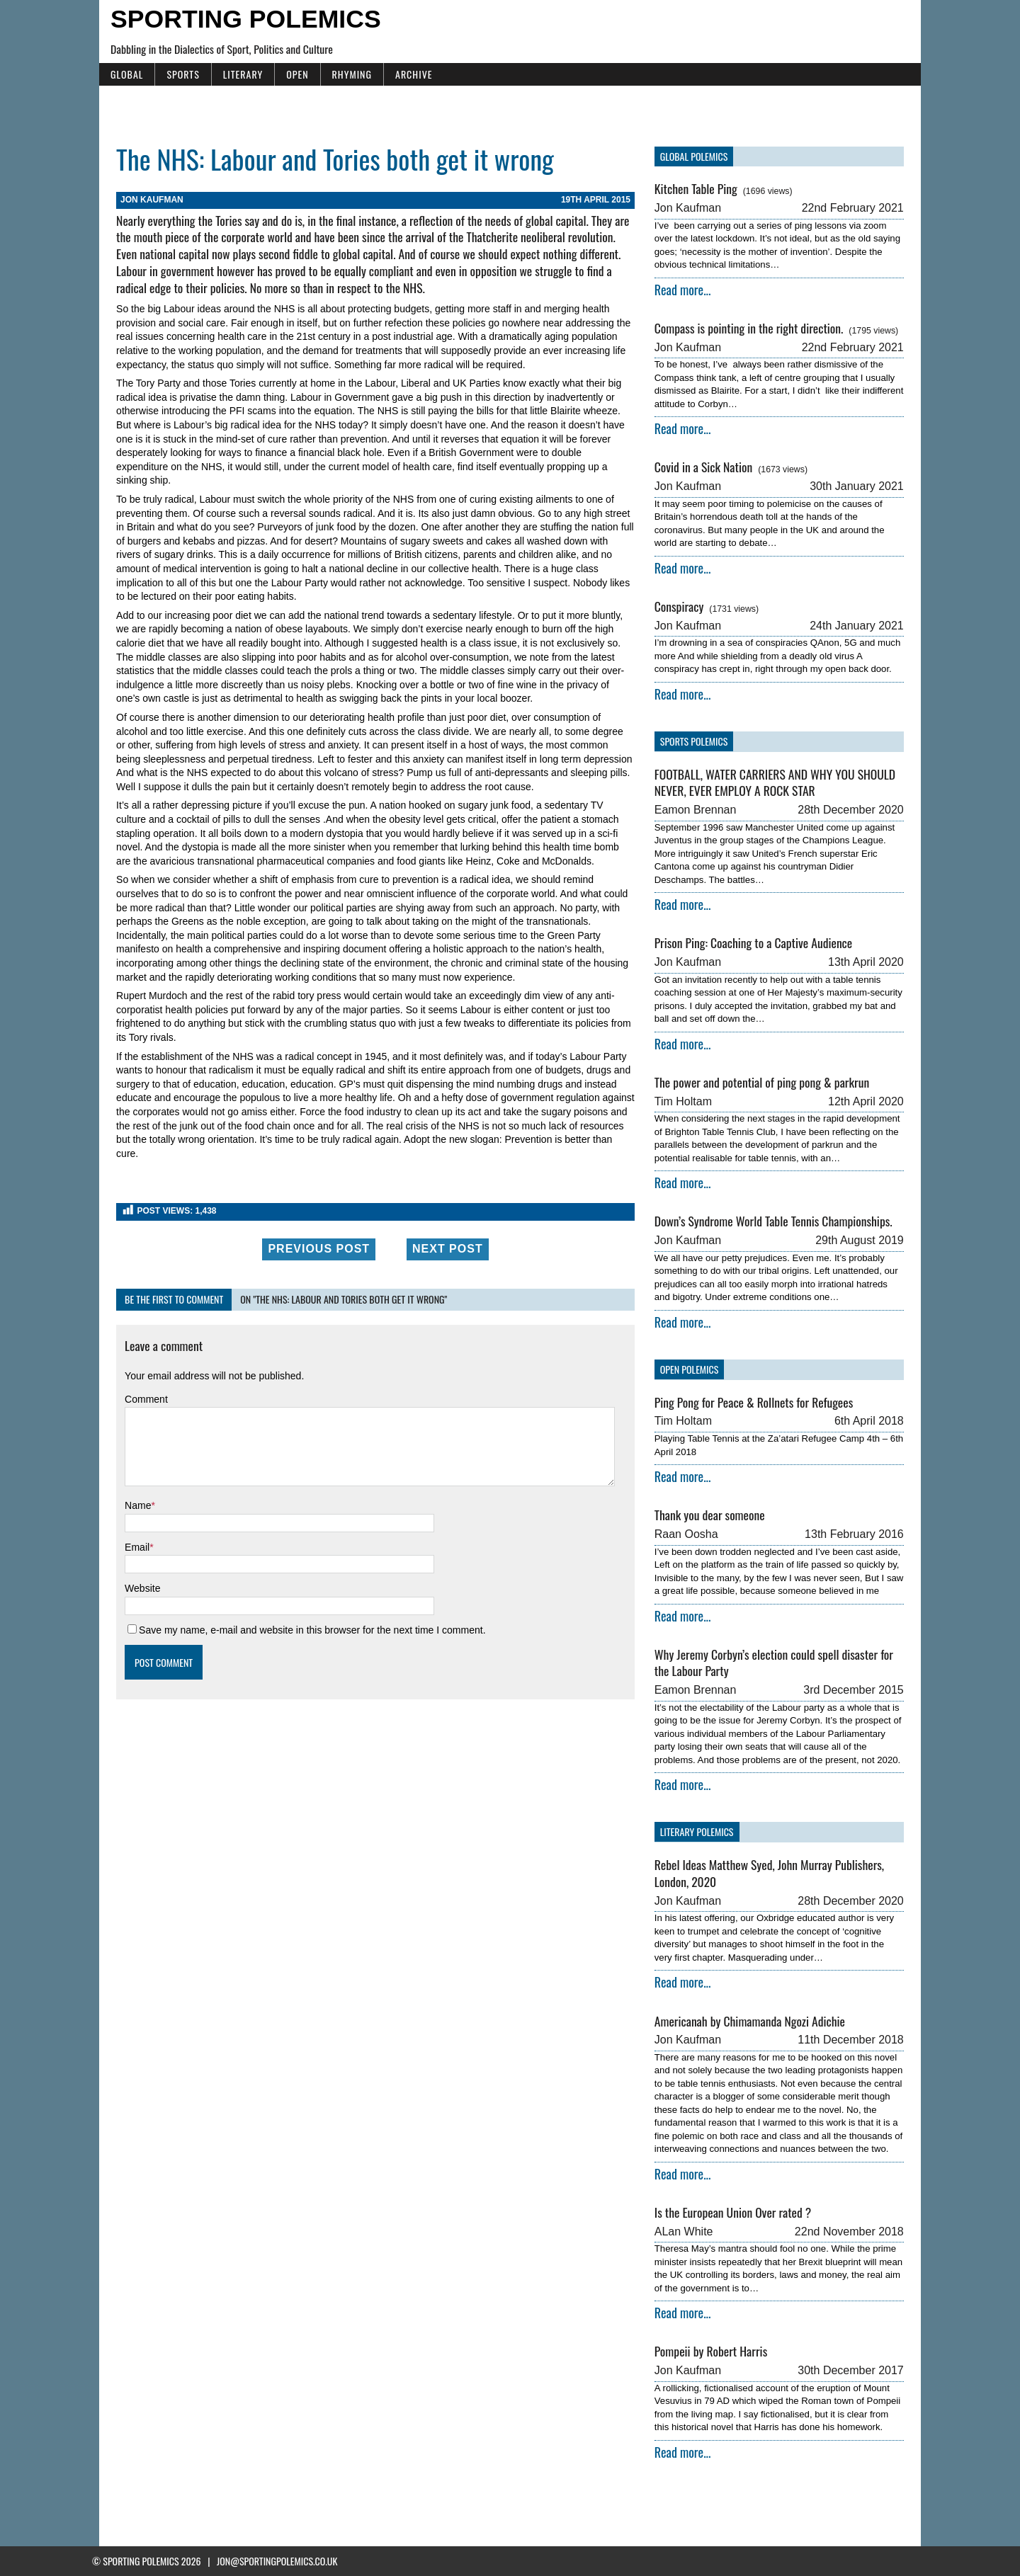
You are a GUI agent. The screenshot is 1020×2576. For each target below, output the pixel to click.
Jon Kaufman (144, 200)
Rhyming (344, 74)
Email (130, 1519)
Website (135, 1560)
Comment (139, 1371)
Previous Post (317, 1221)
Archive (406, 74)
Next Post (445, 1221)
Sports (175, 74)
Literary (236, 74)
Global (119, 74)
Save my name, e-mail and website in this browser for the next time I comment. (305, 1602)
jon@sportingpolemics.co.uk (277, 2560)
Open (290, 74)
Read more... (685, 289)
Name (131, 1477)
